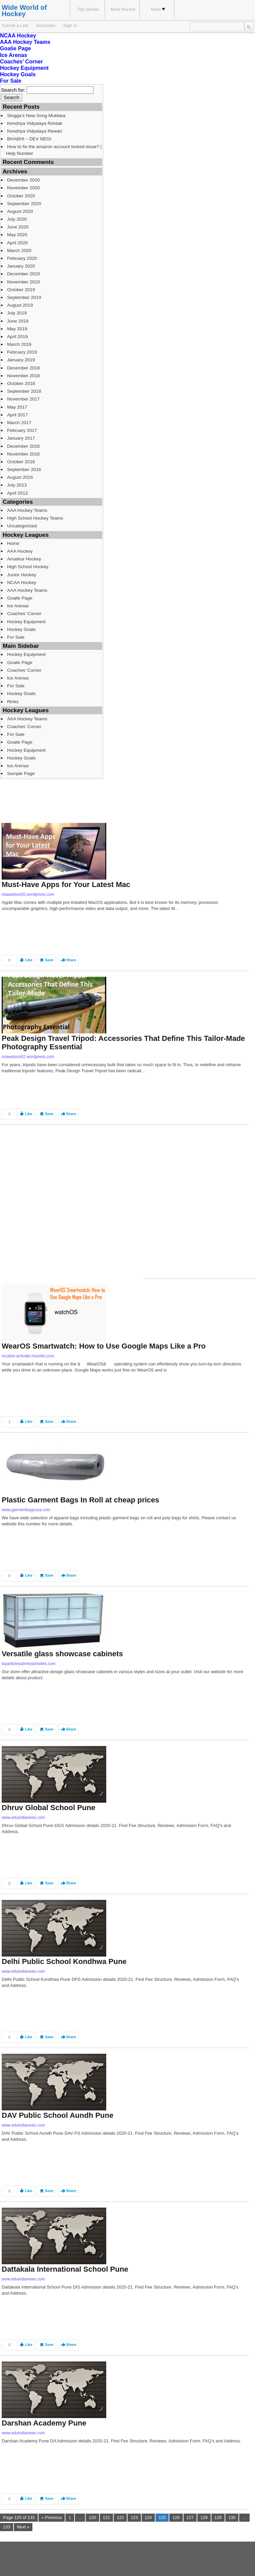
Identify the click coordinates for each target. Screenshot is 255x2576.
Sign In (70, 25)
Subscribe (46, 25)
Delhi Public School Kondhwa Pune (64, 1961)
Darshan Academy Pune (44, 2423)
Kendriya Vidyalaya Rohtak (34, 123)
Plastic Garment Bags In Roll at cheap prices (80, 1500)
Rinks (13, 701)
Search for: (13, 90)
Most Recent (123, 9)
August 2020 (20, 211)
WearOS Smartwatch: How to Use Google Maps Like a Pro (104, 1346)
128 (203, 2517)
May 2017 (17, 407)
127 (190, 2517)
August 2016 (20, 477)
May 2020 (17, 234)
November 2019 (23, 281)
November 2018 (23, 375)
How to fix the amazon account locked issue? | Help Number (54, 150)
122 (120, 2517)
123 (134, 2517)
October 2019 (21, 289)
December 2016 (23, 446)
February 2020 (22, 258)
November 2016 (23, 453)
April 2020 (17, 242)
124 (148, 2517)
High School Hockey (28, 566)
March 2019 (19, 344)
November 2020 (23, 187)
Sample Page (21, 773)
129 (218, 2517)
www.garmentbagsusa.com (26, 1509)
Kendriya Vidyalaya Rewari (34, 131)
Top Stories (88, 9)
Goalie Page (15, 48)
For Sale (10, 81)
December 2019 (23, 273)
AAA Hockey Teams (25, 42)
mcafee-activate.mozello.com (28, 1356)
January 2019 (21, 359)
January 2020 (21, 266)
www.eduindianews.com (23, 1817)
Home (13, 543)
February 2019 (22, 352)
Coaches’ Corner (21, 61)
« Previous (51, 2517)
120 (92, 2517)
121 (106, 2517)
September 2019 (24, 297)
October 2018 (21, 383)
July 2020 (17, 219)
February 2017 (22, 430)
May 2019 (17, 328)
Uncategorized (22, 525)
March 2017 (19, 422)
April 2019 (17, 336)
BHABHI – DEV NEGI (29, 138)
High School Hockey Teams (35, 518)
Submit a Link (15, 25)
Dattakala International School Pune (65, 2269)
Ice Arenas (13, 55)
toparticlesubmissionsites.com (28, 1663)
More (158, 9)
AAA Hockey (20, 551)
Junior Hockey (21, 574)
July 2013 (17, 485)
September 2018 (24, 391)
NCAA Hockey (18, 35)
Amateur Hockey (24, 558)
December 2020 (23, 180)
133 (6, 2526)
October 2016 (21, 461)
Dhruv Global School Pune (48, 1807)
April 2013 (17, 493)
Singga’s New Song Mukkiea (36, 115)
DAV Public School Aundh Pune (57, 2115)
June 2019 (18, 321)
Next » (23, 2526)
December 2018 (23, 367)
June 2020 (18, 226)
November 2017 (23, 398)
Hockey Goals (18, 74)
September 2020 (24, 203)
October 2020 (21, 195)
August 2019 (20, 305)
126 (175, 2517)
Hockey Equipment (24, 68)
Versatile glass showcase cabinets (62, 1654)
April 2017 (17, 414)
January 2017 (21, 438)
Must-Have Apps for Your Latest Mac (66, 884)
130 (231, 2517)
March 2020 (19, 250)
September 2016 (24, 469)
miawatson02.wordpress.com (28, 894)
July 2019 (17, 312)
